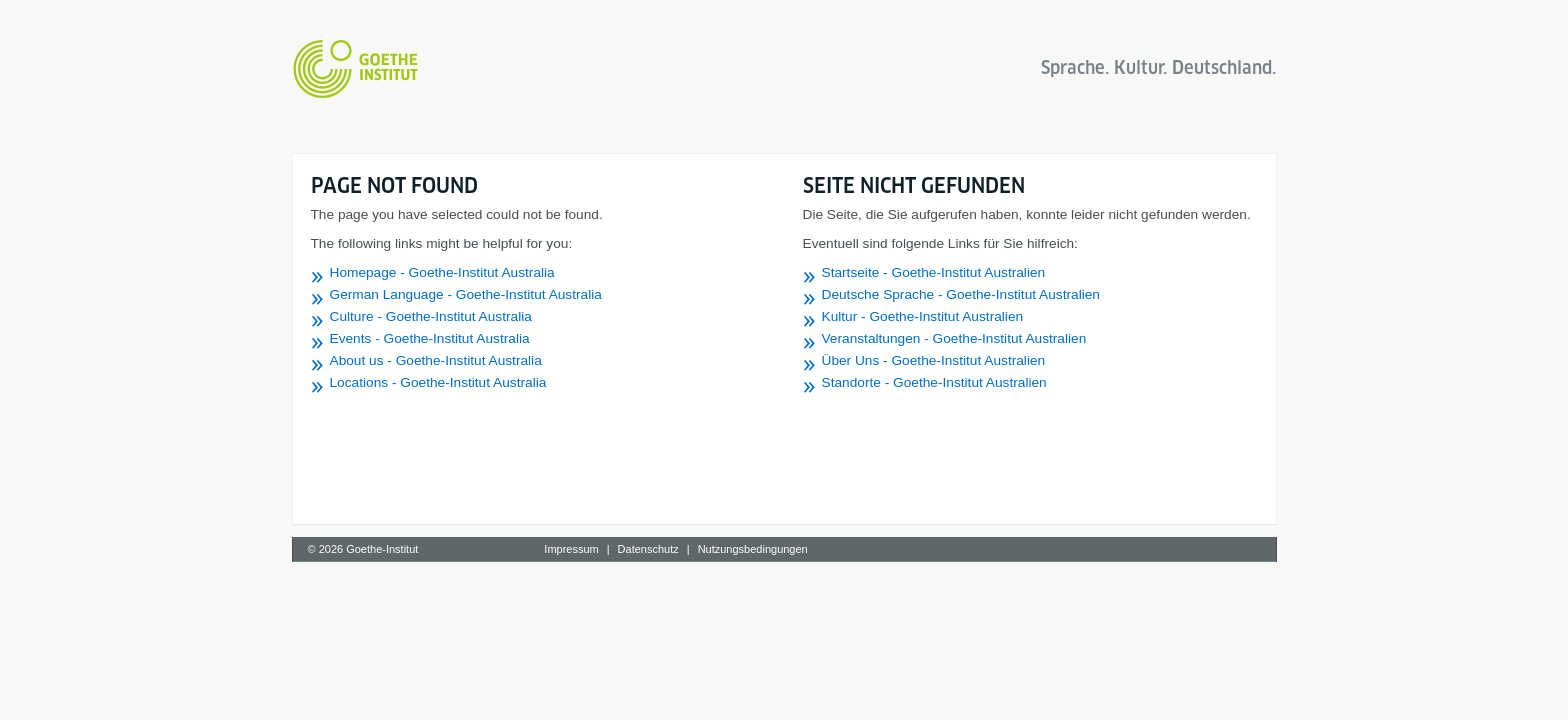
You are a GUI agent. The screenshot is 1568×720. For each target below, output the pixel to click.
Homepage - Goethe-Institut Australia (442, 272)
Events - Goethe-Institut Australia (430, 338)
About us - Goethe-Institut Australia (436, 360)
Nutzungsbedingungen (753, 549)
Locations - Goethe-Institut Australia (438, 382)
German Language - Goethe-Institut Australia (466, 294)
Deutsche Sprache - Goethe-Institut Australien (961, 294)
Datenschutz (648, 549)
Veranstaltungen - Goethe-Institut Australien (954, 338)
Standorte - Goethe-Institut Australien (934, 382)
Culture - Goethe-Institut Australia (431, 316)
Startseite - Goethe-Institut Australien (934, 272)
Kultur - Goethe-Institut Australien (923, 316)
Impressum (571, 549)
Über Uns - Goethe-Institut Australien (934, 360)
